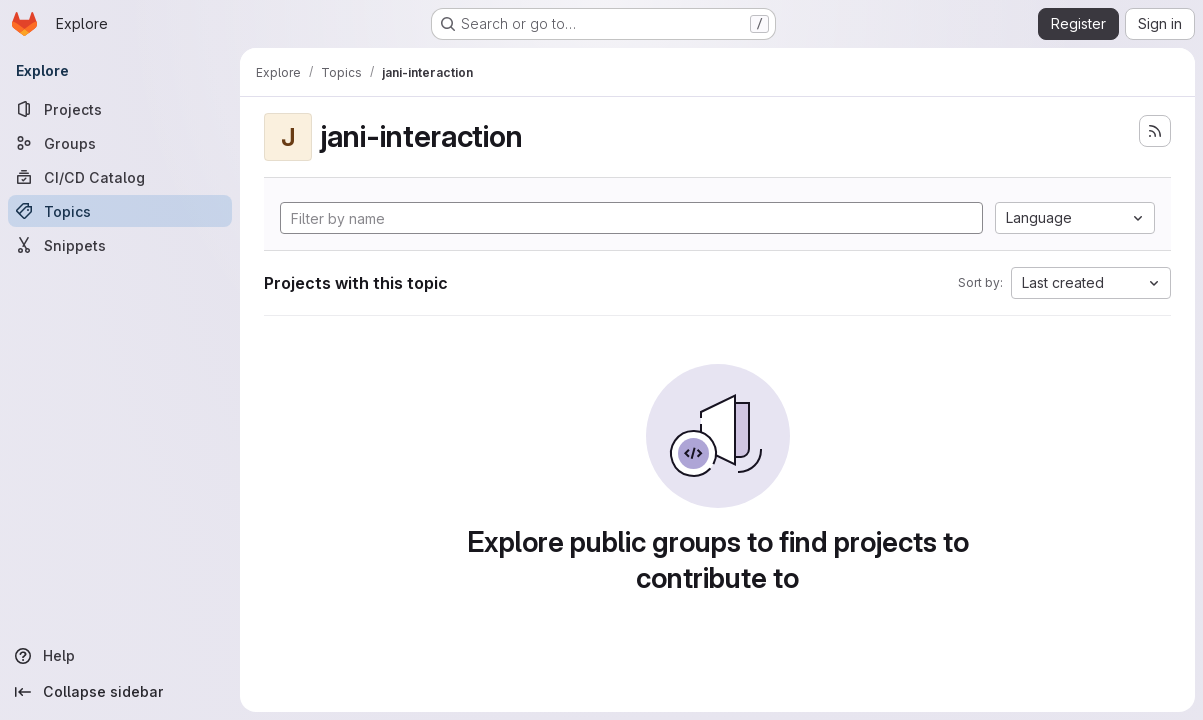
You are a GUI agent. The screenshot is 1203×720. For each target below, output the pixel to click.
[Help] (120, 656)
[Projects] (120, 109)
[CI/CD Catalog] (120, 177)
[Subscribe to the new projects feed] (1155, 131)
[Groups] (120, 143)
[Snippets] (120, 245)
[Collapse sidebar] (120, 692)
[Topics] (120, 211)
